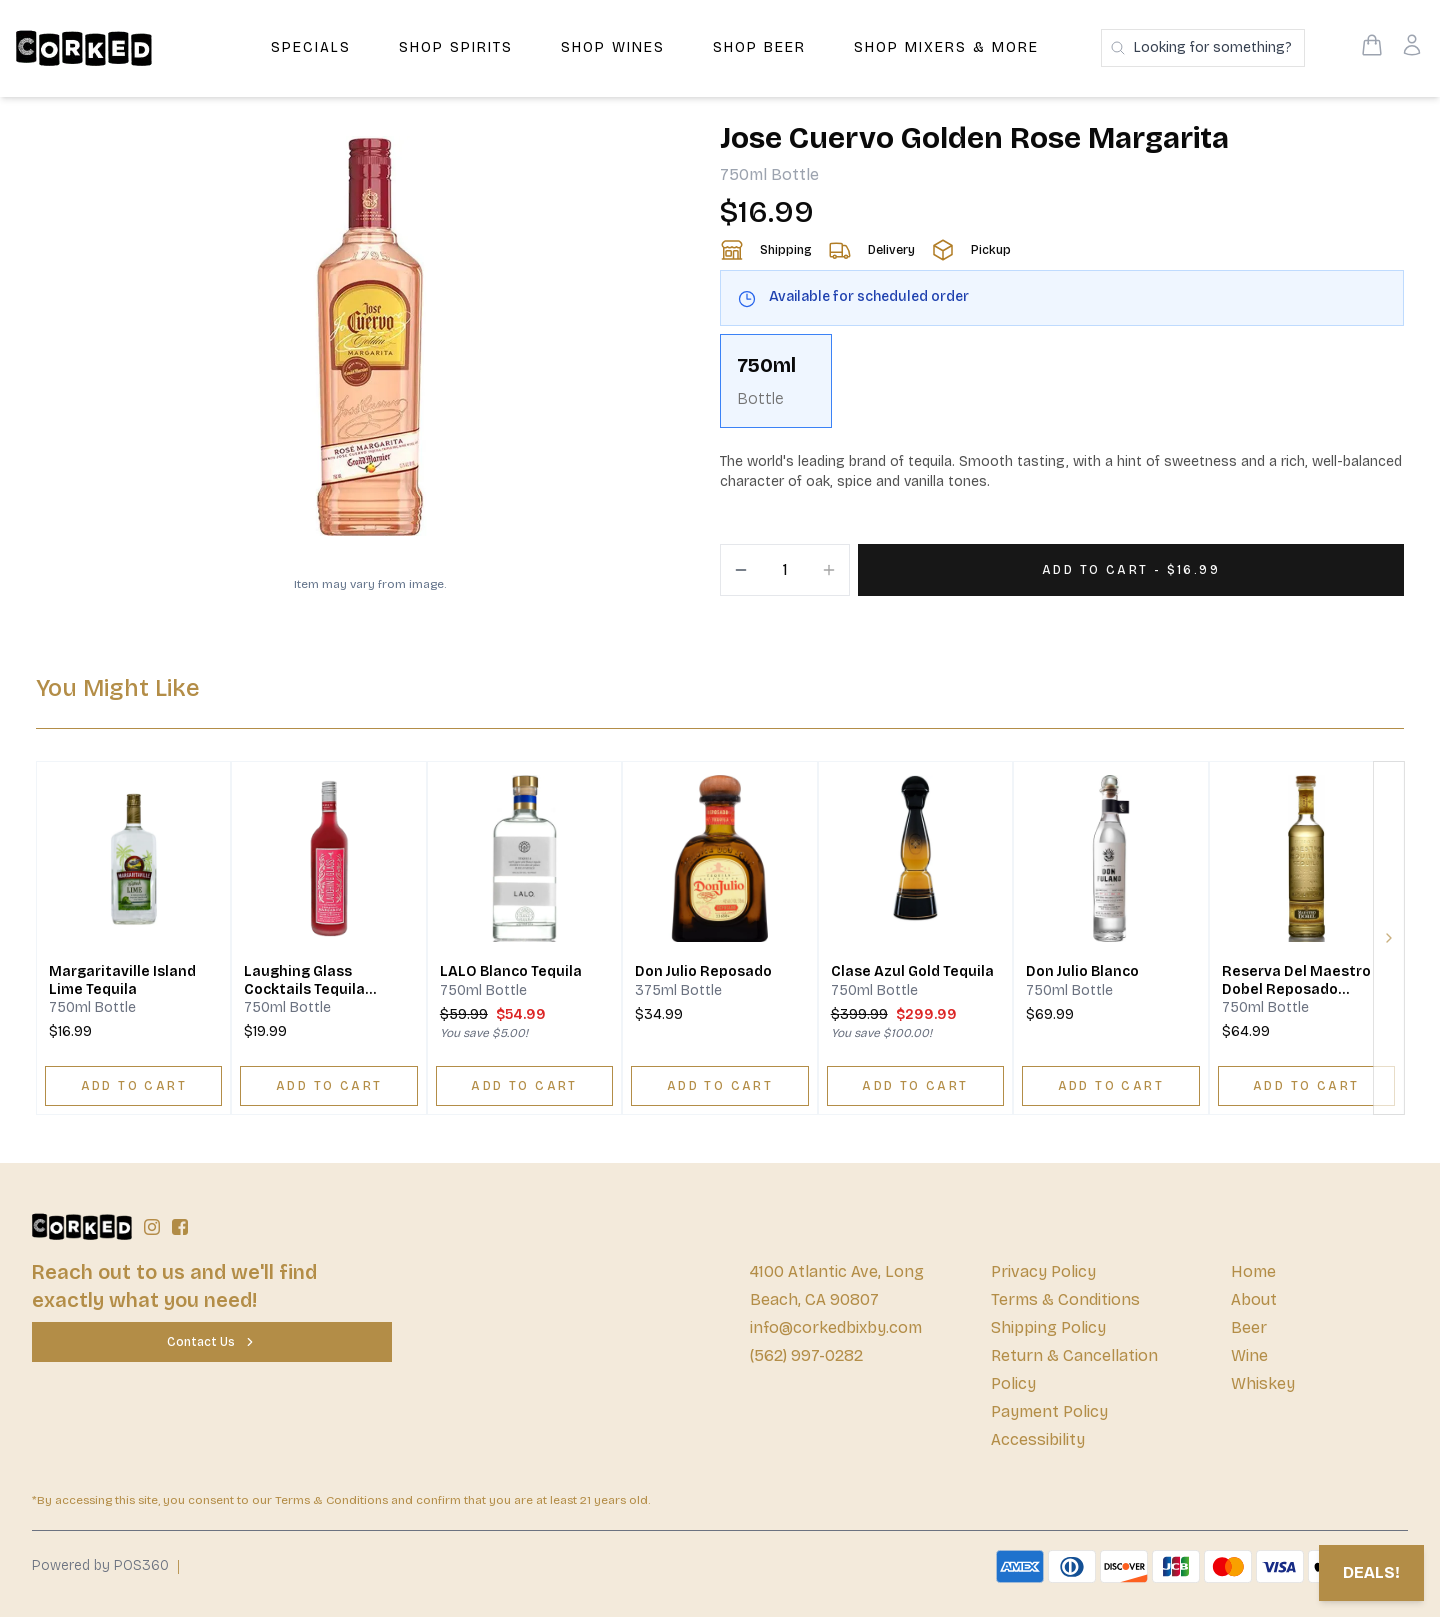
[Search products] (1203, 48)
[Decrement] (741, 570)
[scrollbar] (1062, 389)
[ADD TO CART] (133, 1086)
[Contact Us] (212, 1342)
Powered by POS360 (100, 1565)
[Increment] (829, 570)
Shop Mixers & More (946, 47)
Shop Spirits (456, 47)
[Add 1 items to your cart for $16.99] (1131, 570)
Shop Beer (759, 47)
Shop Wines (613, 47)
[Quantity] (785, 570)
